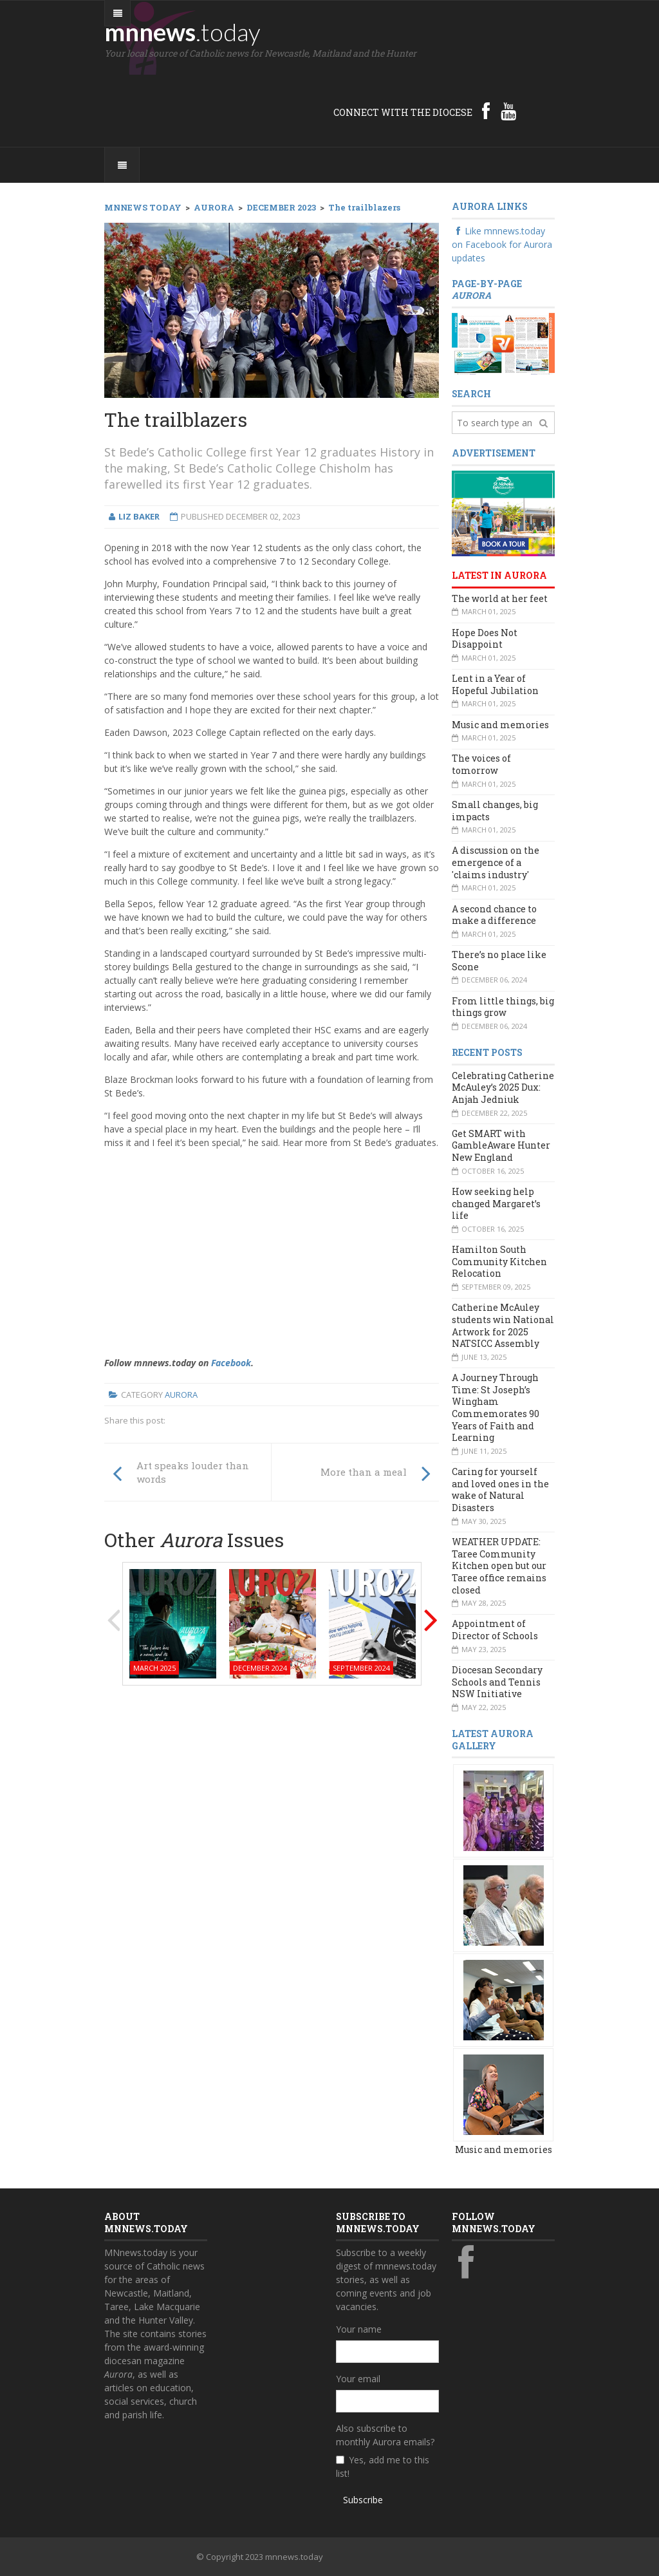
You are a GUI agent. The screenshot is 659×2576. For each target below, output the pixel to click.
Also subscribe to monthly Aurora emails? (385, 2435)
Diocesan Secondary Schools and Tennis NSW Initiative (497, 1682)
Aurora (181, 1394)
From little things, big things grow (503, 1007)
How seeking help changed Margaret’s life (496, 1203)
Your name (359, 2329)
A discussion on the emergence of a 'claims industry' (495, 862)
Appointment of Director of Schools (495, 1629)
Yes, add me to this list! (382, 2466)
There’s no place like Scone (499, 960)
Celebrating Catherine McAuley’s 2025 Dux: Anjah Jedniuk (503, 1087)
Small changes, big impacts (495, 810)
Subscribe (363, 2500)
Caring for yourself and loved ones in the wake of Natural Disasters (500, 1489)
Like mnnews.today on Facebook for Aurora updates (502, 244)
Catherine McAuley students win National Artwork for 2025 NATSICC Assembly (503, 1325)
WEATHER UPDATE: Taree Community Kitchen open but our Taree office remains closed (499, 1566)
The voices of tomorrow (481, 764)
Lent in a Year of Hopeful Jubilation (495, 684)
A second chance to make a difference (494, 915)
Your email (358, 2379)
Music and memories (500, 725)
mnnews (182, 31)
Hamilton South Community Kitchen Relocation (499, 1261)
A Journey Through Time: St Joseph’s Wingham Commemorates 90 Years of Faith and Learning (495, 1407)
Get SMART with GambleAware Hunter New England (501, 1145)
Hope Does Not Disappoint (484, 638)
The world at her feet (500, 598)
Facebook (231, 1363)
